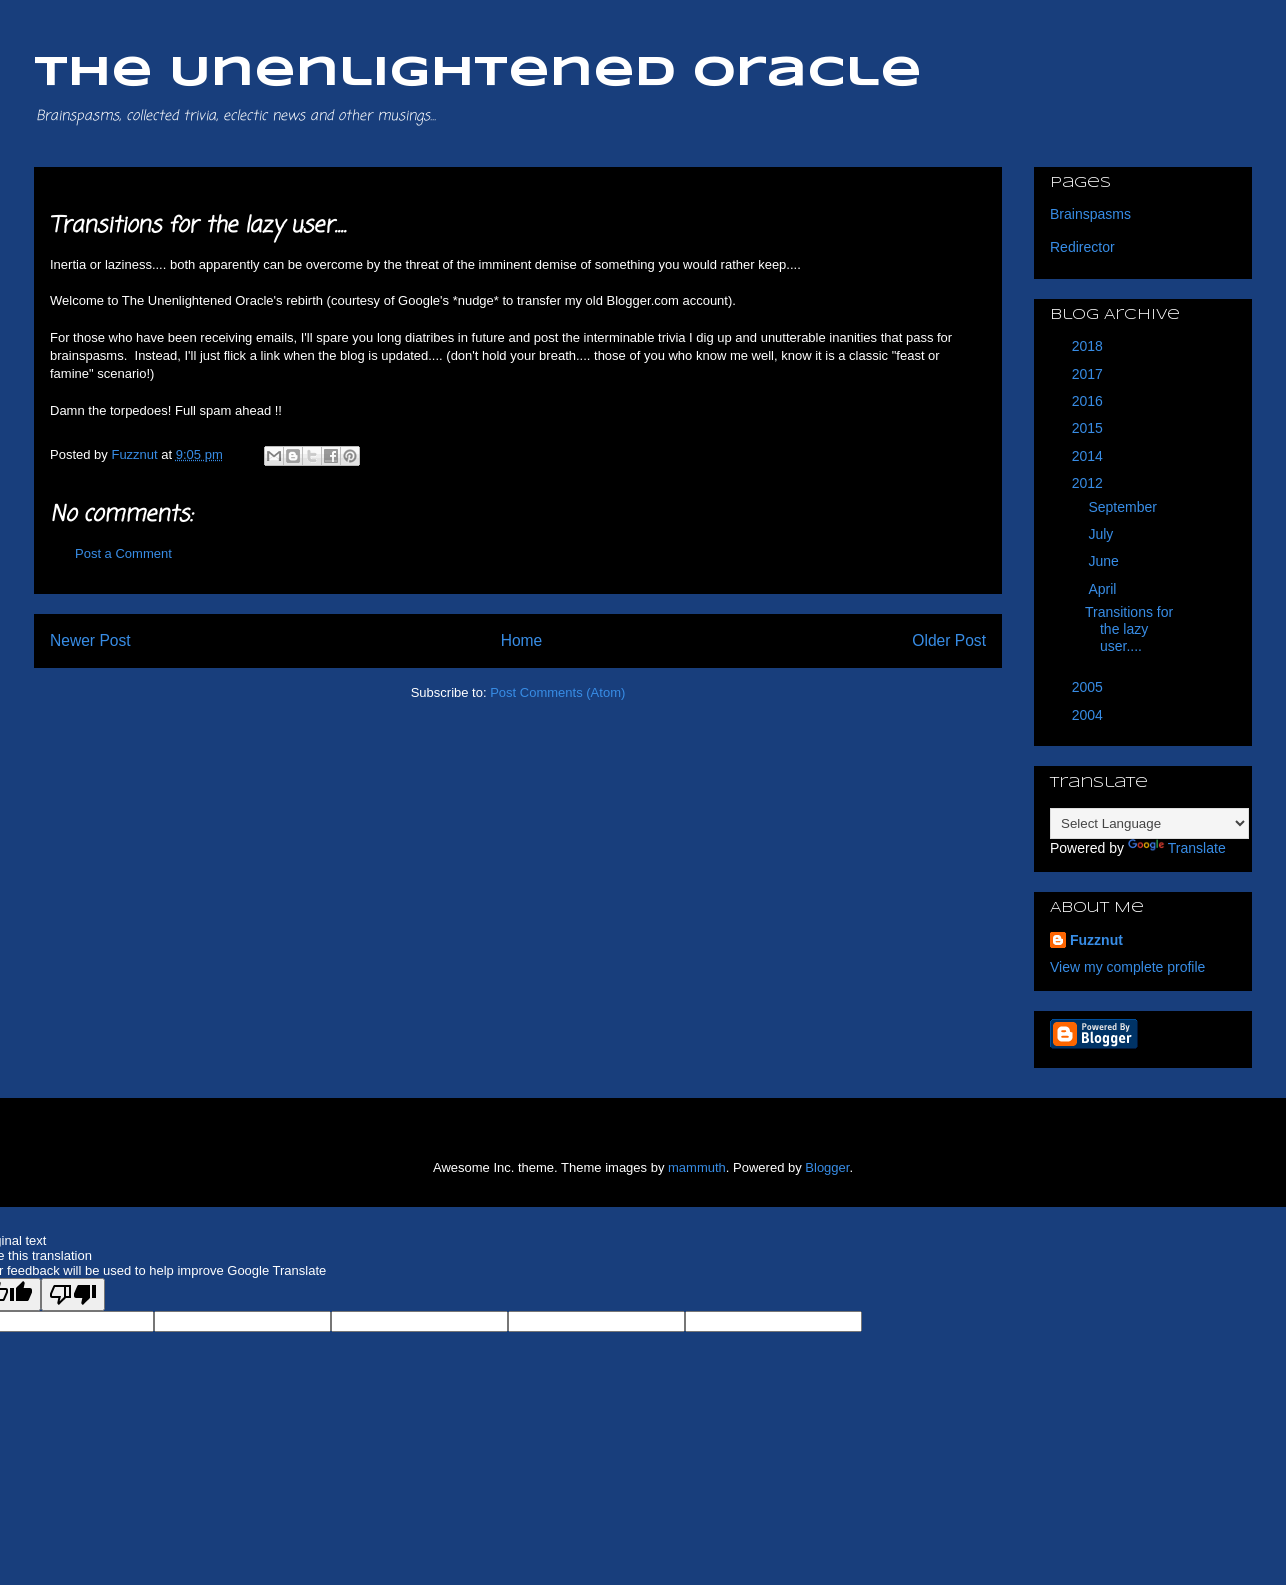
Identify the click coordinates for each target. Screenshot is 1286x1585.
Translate (1177, 848)
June (1105, 561)
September (1124, 507)
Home (522, 640)
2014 (1089, 456)
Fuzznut (1096, 940)
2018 (1089, 346)
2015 (1089, 428)
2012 (1089, 483)
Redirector (1082, 247)
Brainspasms (1090, 214)
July (1102, 534)
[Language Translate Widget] (1149, 823)
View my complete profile (1127, 967)
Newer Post (90, 640)
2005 (1089, 687)
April (1104, 589)
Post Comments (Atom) (557, 692)
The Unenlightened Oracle (478, 73)
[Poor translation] (73, 1294)
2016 (1089, 401)
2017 (1089, 374)
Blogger (827, 1167)
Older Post (949, 640)
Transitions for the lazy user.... (1129, 629)
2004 (1089, 715)
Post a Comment (123, 553)
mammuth (697, 1167)
